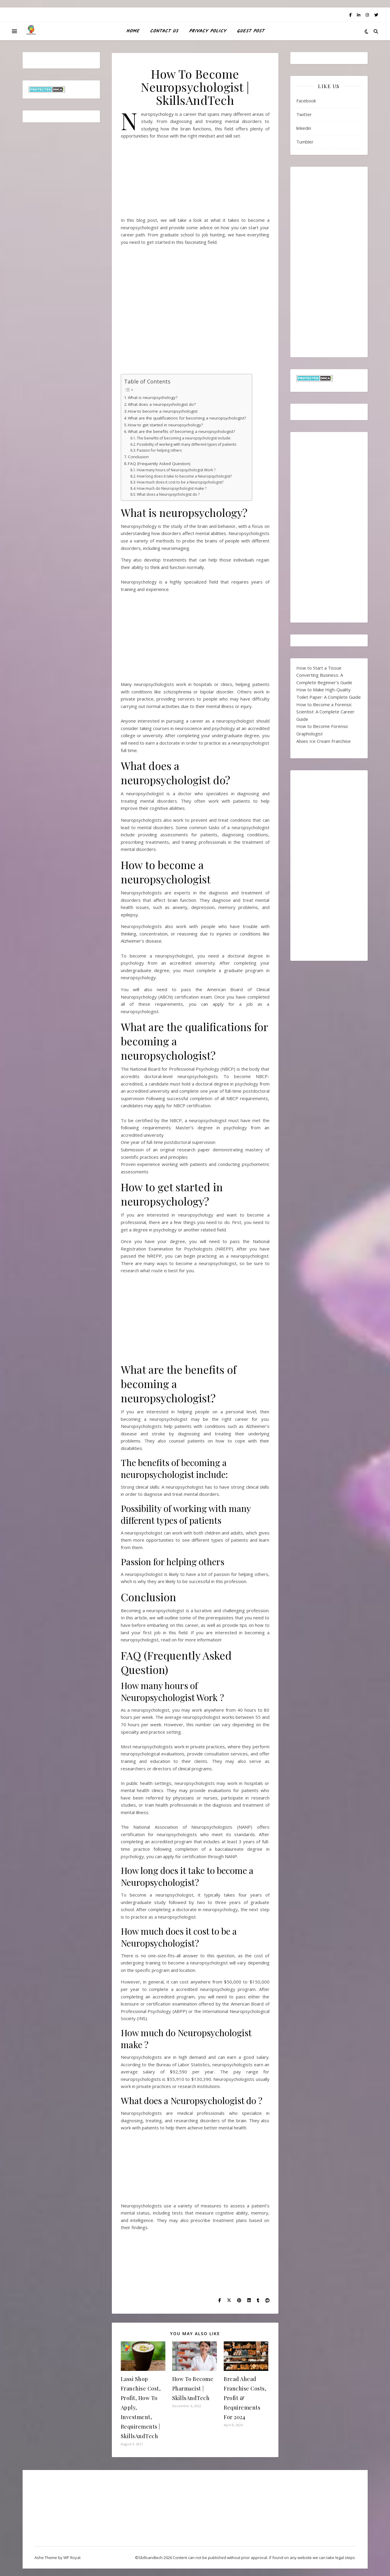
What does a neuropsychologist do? (162, 404)
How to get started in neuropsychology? (165, 425)
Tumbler (305, 142)
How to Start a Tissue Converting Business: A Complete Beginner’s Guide (324, 675)
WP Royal (71, 2557)
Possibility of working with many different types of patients (186, 444)
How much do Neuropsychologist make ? (171, 488)
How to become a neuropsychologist (163, 411)
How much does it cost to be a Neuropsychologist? (180, 482)
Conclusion (138, 456)
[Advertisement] (195, 180)
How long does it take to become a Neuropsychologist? (184, 476)
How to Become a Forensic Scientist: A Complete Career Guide (325, 711)
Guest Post (250, 31)
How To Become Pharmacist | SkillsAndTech (193, 2388)
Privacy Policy (207, 31)
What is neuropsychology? (152, 397)
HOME (132, 31)
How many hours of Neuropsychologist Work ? (176, 470)
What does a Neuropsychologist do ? (168, 494)
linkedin (303, 128)
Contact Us (164, 31)
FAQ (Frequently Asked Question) (159, 463)
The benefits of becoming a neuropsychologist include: (184, 438)
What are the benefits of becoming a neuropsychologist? (181, 431)
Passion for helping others (159, 450)
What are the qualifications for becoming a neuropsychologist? (187, 418)
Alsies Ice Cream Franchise (323, 741)
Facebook (306, 101)
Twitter (304, 114)
